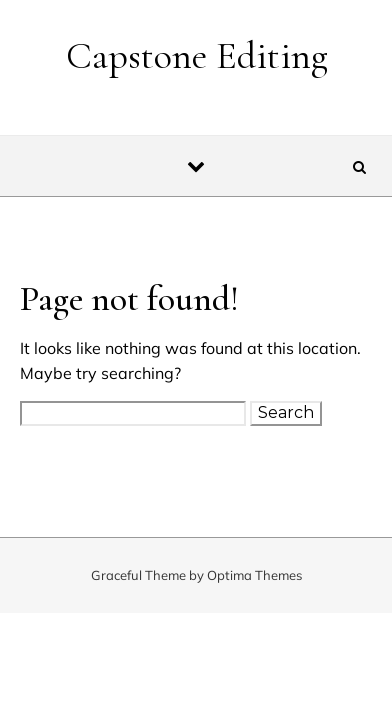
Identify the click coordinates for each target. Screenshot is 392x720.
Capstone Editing (197, 56)
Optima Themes (254, 575)
